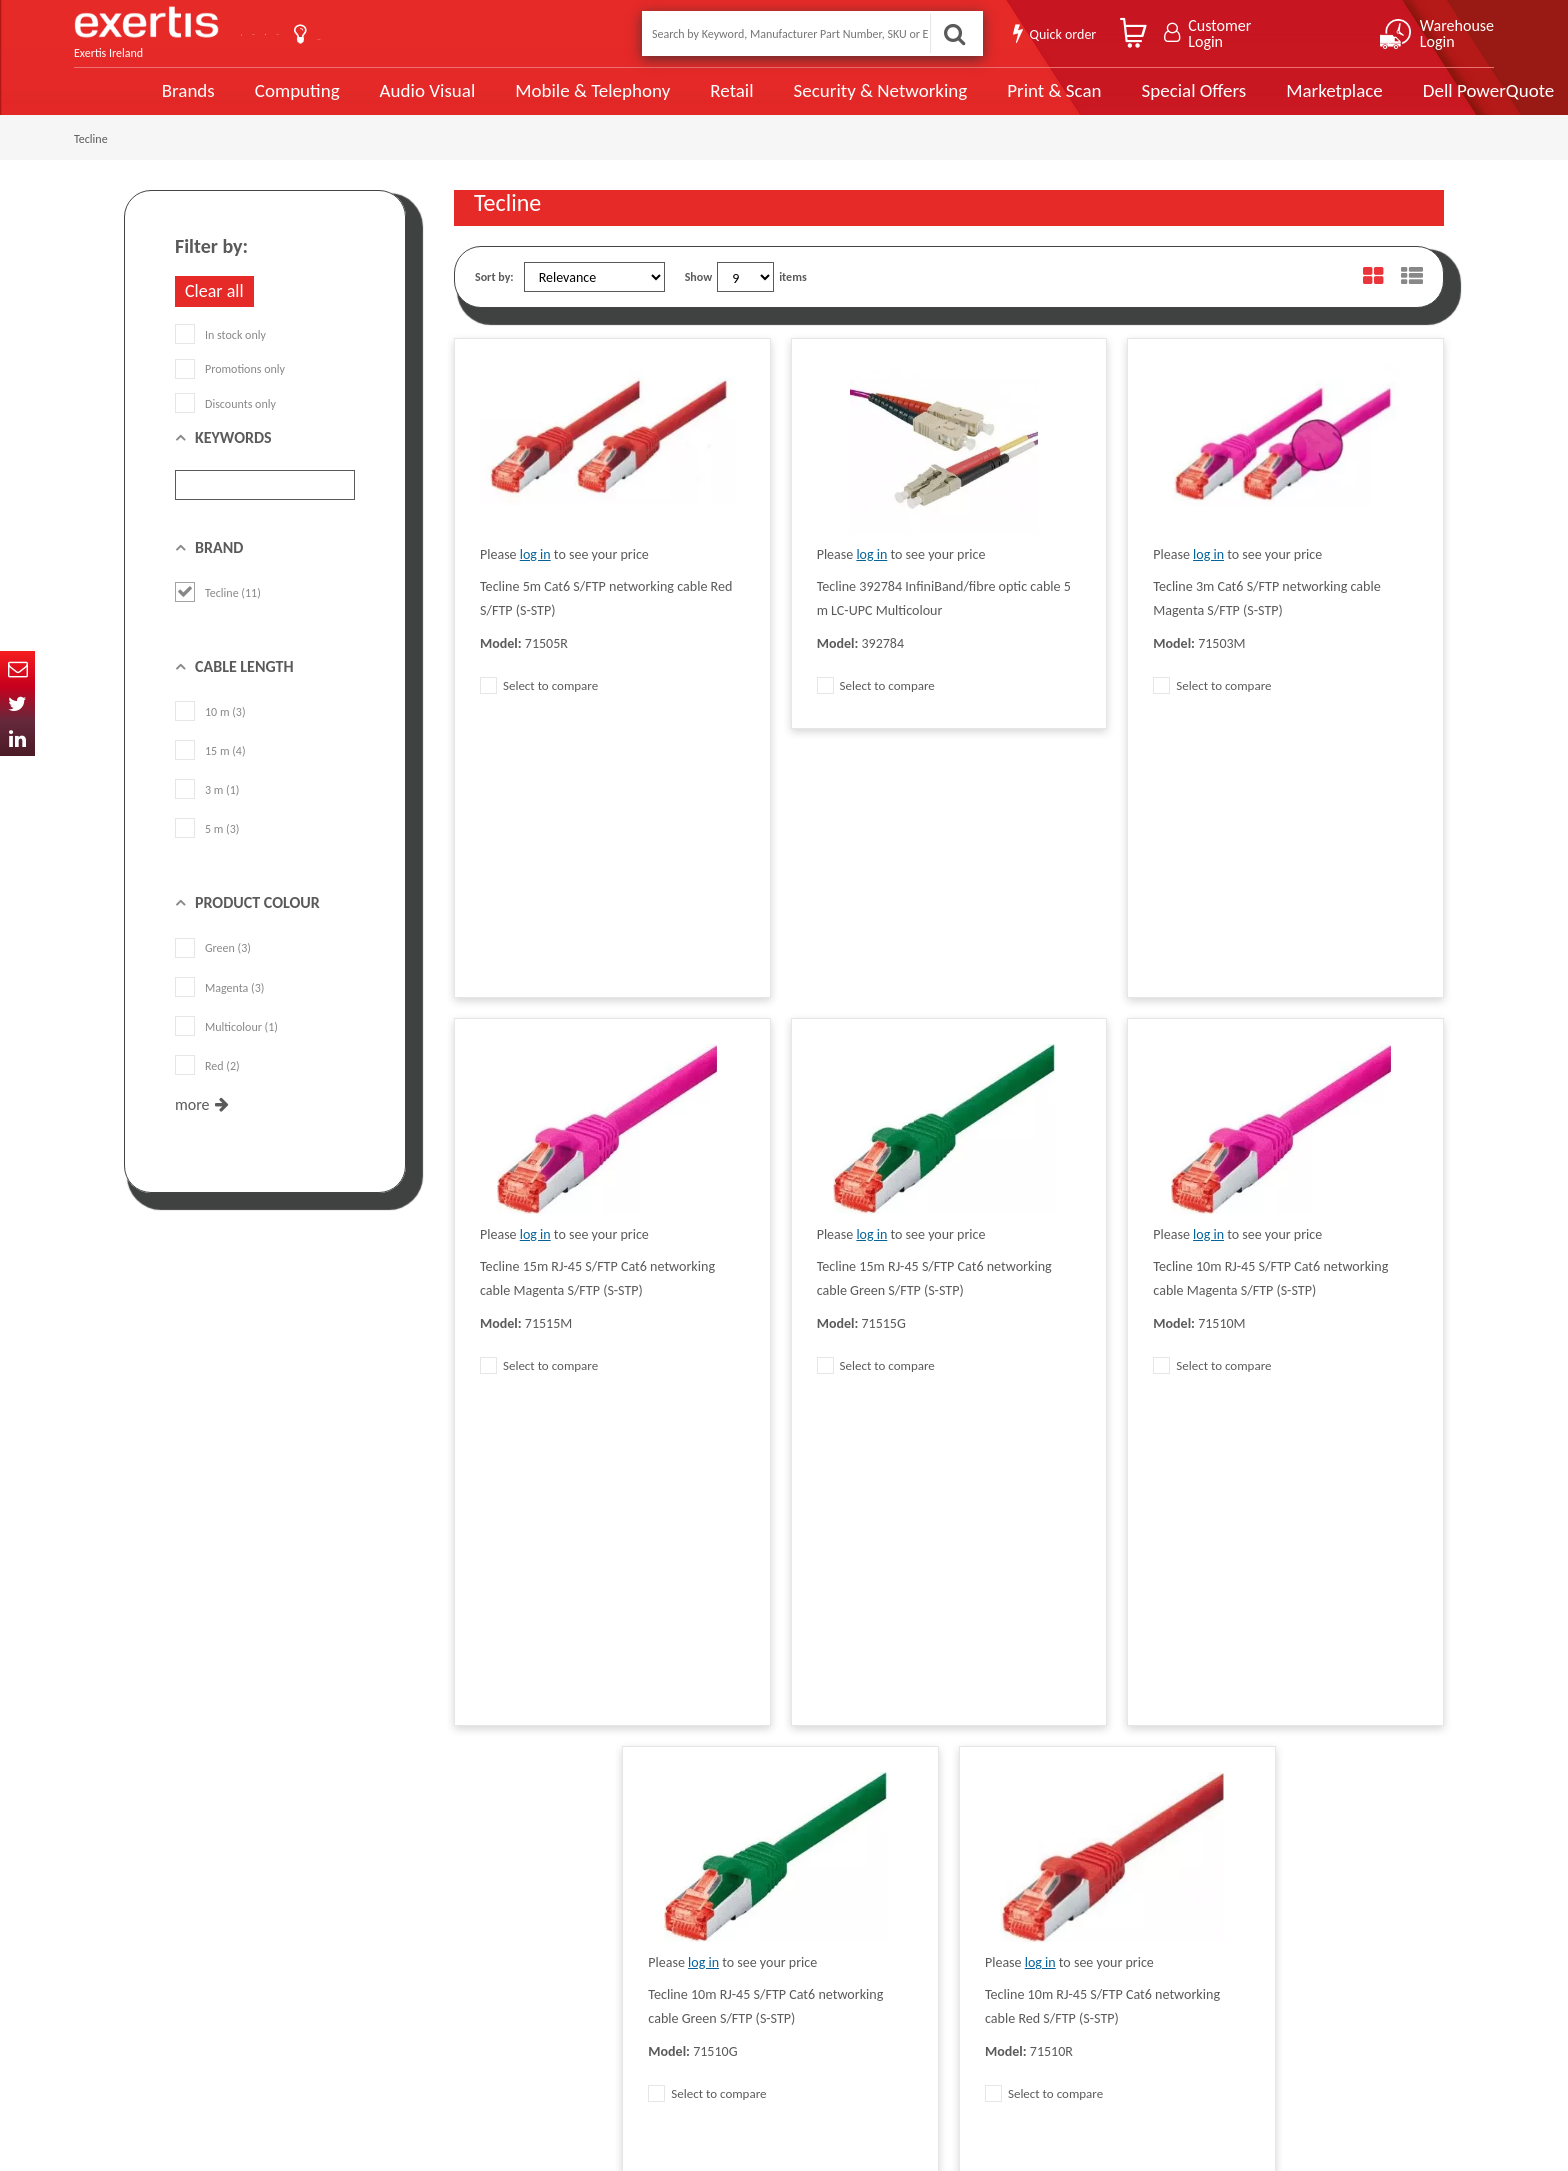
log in (535, 577)
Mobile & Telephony (522, 102)
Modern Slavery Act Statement (726, 1835)
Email (17, 668)
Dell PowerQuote (1409, 102)
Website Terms (688, 1895)
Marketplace (1256, 102)
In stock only (220, 358)
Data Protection (492, 1835)
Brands (120, 102)
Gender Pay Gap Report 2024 (524, 2015)
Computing (229, 102)
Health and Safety (695, 1985)
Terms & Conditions (501, 1895)
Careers (670, 1925)
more (192, 1127)
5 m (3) (207, 852)
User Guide (516, 35)
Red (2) (207, 1089)
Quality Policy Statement (513, 1865)
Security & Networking (807, 102)
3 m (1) (207, 813)
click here (264, 1955)
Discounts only (225, 426)
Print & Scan (979, 102)
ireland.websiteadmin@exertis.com (284, 1973)
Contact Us (314, 33)
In (17, 738)
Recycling (476, 1985)
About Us (416, 33)
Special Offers (1117, 102)
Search (948, 33)
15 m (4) (210, 774)
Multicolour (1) (226, 1050)
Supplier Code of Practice (713, 1865)
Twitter (17, 703)
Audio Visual (359, 102)
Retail (659, 102)
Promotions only (230, 392)
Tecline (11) (218, 616)
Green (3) (213, 971)
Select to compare (539, 708)
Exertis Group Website (508, 1925)
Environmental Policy (703, 1955)
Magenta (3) (219, 1010)
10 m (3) (210, 735)
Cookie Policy (486, 1955)
